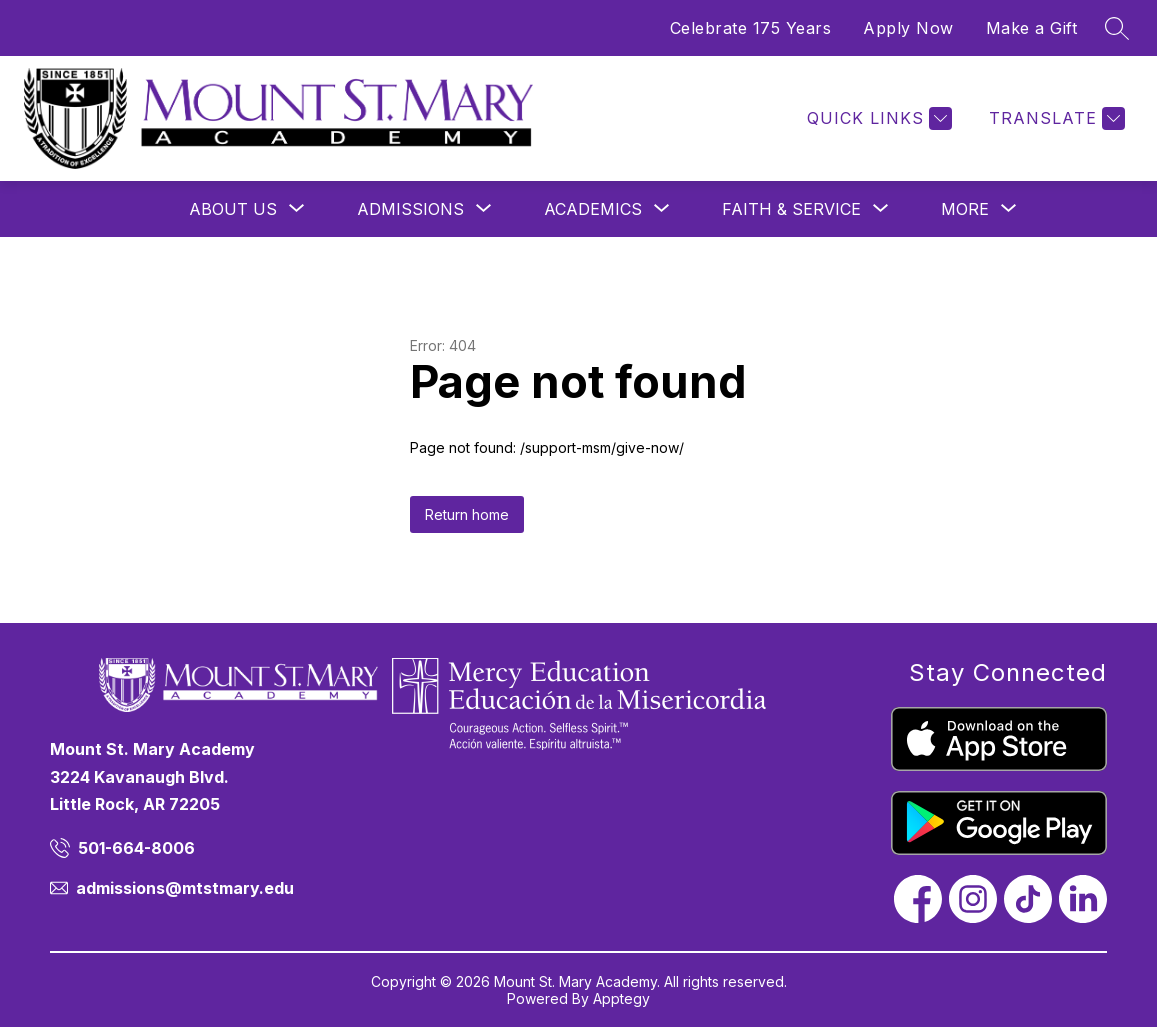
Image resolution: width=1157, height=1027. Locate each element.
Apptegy (621, 998)
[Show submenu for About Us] (233, 209)
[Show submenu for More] (965, 209)
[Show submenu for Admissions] (410, 209)
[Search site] (1117, 28)
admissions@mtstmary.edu (185, 888)
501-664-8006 (136, 848)
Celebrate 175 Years (751, 28)
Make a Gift (1032, 28)
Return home (467, 514)
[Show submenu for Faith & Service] (791, 209)
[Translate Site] (1054, 118)
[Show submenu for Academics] (593, 209)
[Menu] (846, 118)
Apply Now (908, 28)
